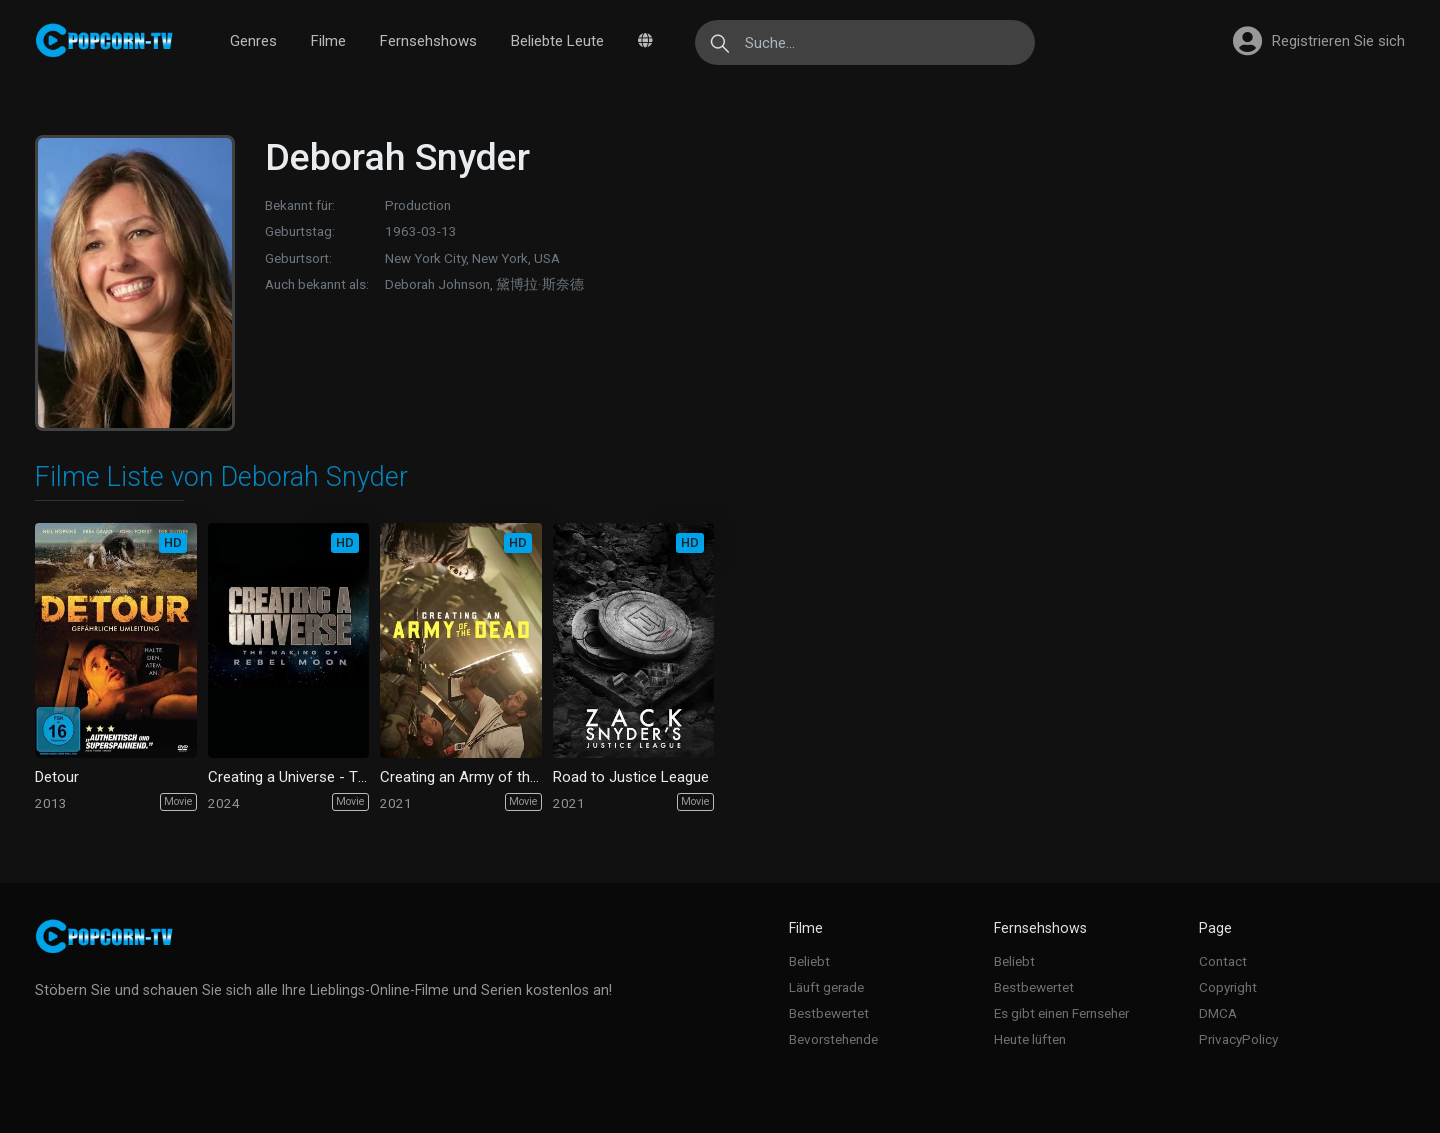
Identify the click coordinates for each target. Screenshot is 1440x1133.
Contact (1223, 961)
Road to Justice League (631, 777)
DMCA (1218, 1013)
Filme (328, 41)
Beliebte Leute (557, 41)
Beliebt (809, 961)
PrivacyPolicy (1238, 1039)
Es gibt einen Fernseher (1061, 1013)
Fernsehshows (428, 41)
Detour (57, 777)
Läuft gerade (826, 987)
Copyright (1228, 987)
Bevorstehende (833, 1039)
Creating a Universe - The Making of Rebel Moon (289, 777)
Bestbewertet (829, 1013)
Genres (253, 41)
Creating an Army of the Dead (461, 777)
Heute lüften (1030, 1039)
